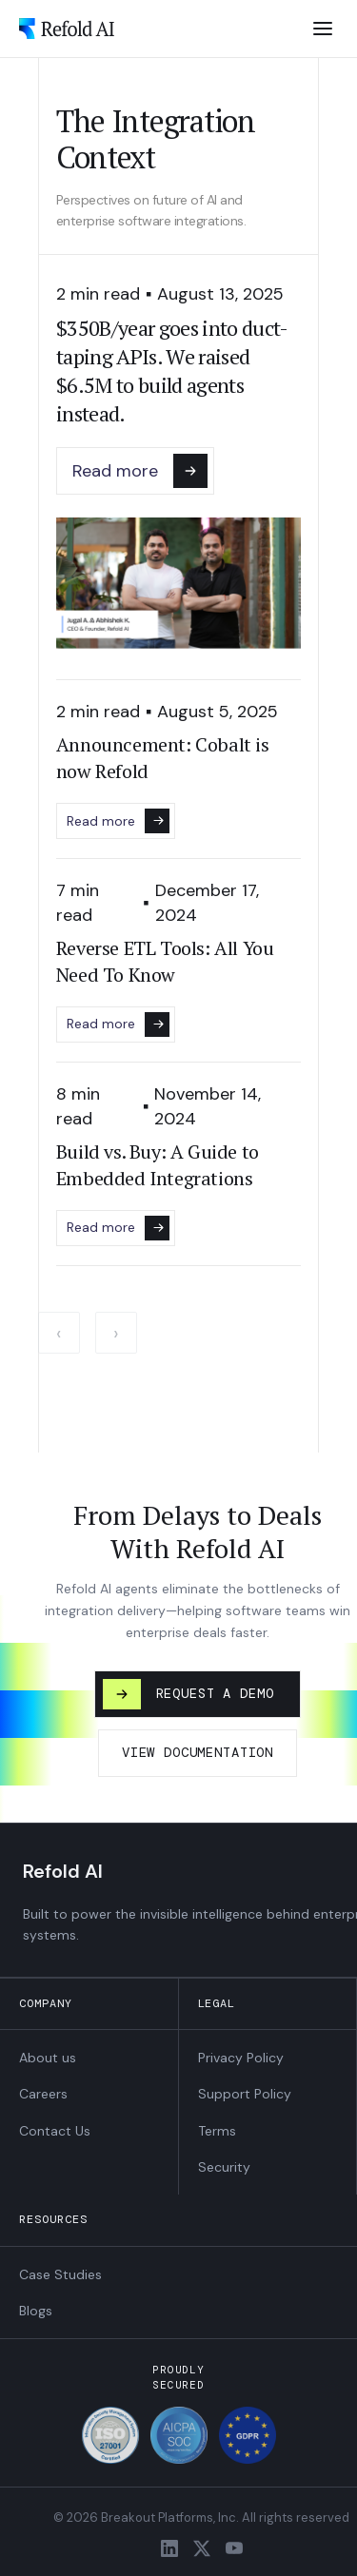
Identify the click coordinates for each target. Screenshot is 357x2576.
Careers (43, 2093)
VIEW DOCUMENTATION (197, 1752)
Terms (217, 2130)
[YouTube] (234, 2548)
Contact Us (54, 2130)
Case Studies (60, 2274)
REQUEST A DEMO (188, 1694)
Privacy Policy (241, 2057)
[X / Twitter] (201, 2548)
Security (224, 2167)
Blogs (35, 2310)
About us (47, 2057)
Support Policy (244, 2093)
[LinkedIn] (169, 2548)
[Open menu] (322, 28)
